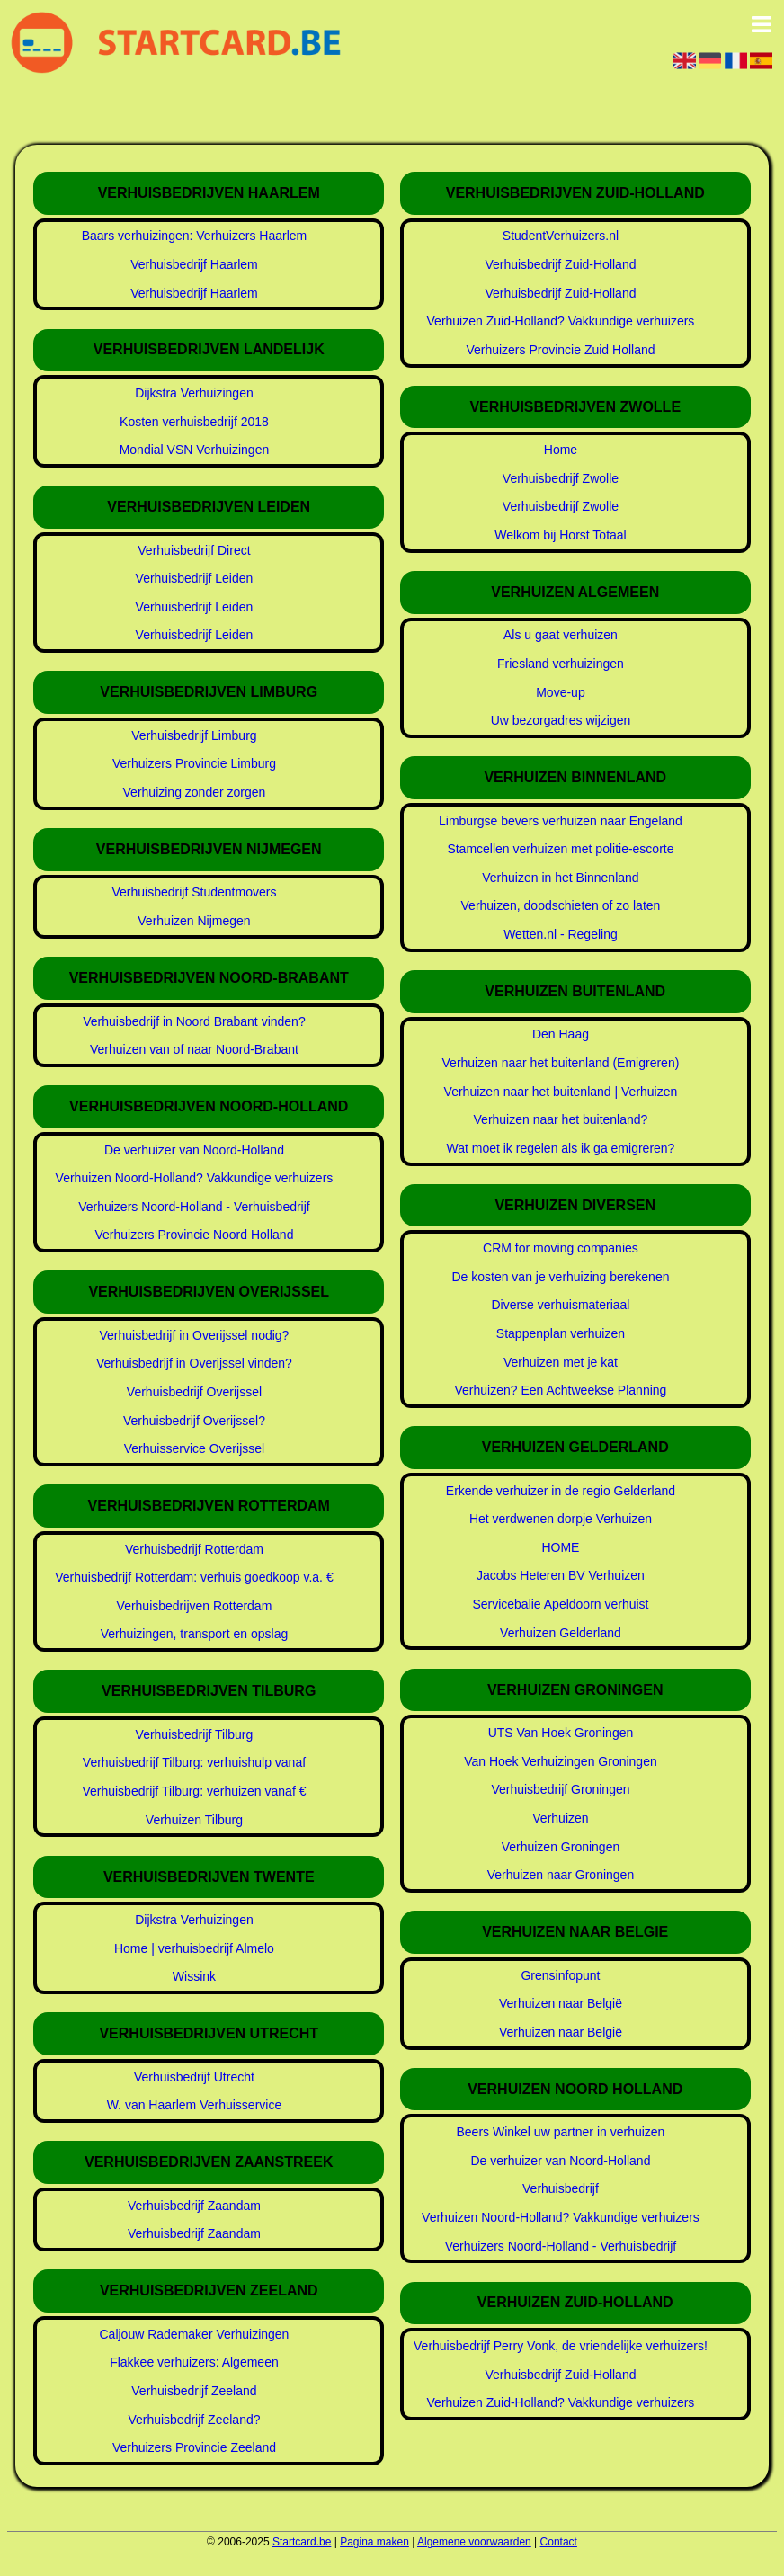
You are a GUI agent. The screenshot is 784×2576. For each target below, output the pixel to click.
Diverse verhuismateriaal (560, 1304)
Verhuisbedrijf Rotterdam (194, 1549)
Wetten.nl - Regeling (560, 934)
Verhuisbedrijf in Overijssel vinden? (194, 1363)
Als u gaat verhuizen (560, 635)
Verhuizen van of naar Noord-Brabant (194, 1049)
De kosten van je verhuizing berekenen (560, 1277)
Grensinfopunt (560, 1975)
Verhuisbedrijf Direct (194, 550)
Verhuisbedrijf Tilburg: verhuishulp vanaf (194, 1762)
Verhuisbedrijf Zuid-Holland (560, 264)
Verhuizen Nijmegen (194, 921)
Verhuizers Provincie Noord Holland (193, 1234)
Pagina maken (374, 2542)
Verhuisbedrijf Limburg (193, 735)
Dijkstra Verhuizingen (194, 393)
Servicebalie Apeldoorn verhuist (560, 1604)
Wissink (194, 1976)
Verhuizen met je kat (560, 1362)
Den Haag (560, 1034)
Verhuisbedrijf (560, 2188)
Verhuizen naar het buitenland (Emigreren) (561, 1063)
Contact (558, 2542)
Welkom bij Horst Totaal (560, 535)
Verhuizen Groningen (561, 1847)
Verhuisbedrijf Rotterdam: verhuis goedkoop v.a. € (194, 1577)
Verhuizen (560, 1818)
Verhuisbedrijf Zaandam (194, 2205)
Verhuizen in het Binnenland (560, 877)
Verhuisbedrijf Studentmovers (194, 892)
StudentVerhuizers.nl (561, 235)
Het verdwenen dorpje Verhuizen (560, 1518)
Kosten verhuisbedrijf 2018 (194, 421)
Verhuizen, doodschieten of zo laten (561, 905)
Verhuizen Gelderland (560, 1633)
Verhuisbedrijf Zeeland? (194, 2419)
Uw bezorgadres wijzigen (561, 720)
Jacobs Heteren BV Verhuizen (561, 1575)
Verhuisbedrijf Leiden (195, 578)
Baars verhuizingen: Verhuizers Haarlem (194, 235)
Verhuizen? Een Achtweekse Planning (561, 1390)
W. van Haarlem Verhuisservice (194, 2105)
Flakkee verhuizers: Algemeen (194, 2362)
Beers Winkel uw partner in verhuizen (561, 2132)
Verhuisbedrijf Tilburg (195, 1734)
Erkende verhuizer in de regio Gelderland (560, 1491)
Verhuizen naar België (560, 2003)
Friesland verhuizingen (560, 663)
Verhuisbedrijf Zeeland (193, 2391)
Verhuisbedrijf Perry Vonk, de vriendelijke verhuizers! (561, 2346)
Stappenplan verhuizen (560, 1333)
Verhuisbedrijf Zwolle (561, 478)
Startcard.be (301, 2542)
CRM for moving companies (560, 1248)
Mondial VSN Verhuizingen (195, 449)
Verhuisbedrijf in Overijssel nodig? (195, 1335)
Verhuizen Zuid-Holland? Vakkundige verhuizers (561, 321)
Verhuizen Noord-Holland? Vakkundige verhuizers (195, 1178)
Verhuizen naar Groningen (560, 1874)
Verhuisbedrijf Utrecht (194, 2077)
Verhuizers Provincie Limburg (194, 763)
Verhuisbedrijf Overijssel (194, 1392)
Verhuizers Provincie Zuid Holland (560, 350)
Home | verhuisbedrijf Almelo (194, 1948)
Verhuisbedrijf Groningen (560, 1789)
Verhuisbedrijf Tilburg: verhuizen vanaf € (194, 1791)
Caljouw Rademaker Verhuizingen (194, 2334)
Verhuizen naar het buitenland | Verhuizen (561, 1091)
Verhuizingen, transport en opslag (195, 1634)
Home (560, 449)
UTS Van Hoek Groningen (561, 1732)
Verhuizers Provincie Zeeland (194, 2447)
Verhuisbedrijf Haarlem (194, 264)
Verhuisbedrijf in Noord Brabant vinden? (194, 1021)
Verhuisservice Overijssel (194, 1448)
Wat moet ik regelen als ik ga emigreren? (560, 1148)
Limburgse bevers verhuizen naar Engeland (560, 821)
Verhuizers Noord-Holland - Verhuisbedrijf (194, 1206)
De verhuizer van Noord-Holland (194, 1150)
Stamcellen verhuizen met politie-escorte (560, 849)
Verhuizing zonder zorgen (194, 792)
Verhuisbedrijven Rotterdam (194, 1606)
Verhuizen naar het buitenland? (561, 1119)
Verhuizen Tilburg (194, 1820)
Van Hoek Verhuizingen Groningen (560, 1761)
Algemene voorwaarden (474, 2542)
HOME (560, 1547)
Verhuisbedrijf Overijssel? (194, 1420)
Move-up (560, 692)
